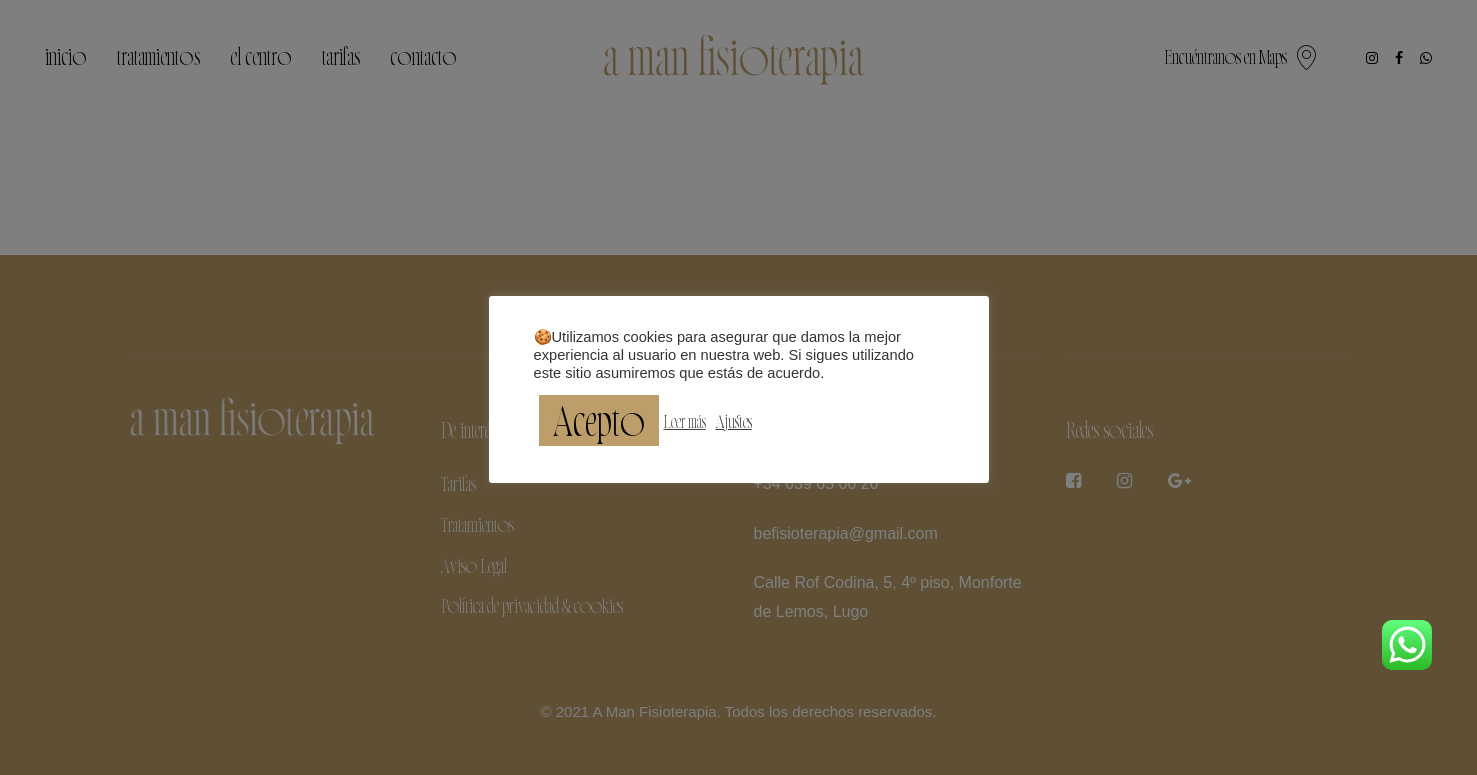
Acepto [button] (599, 420)
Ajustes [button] (734, 421)
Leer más (685, 421)
